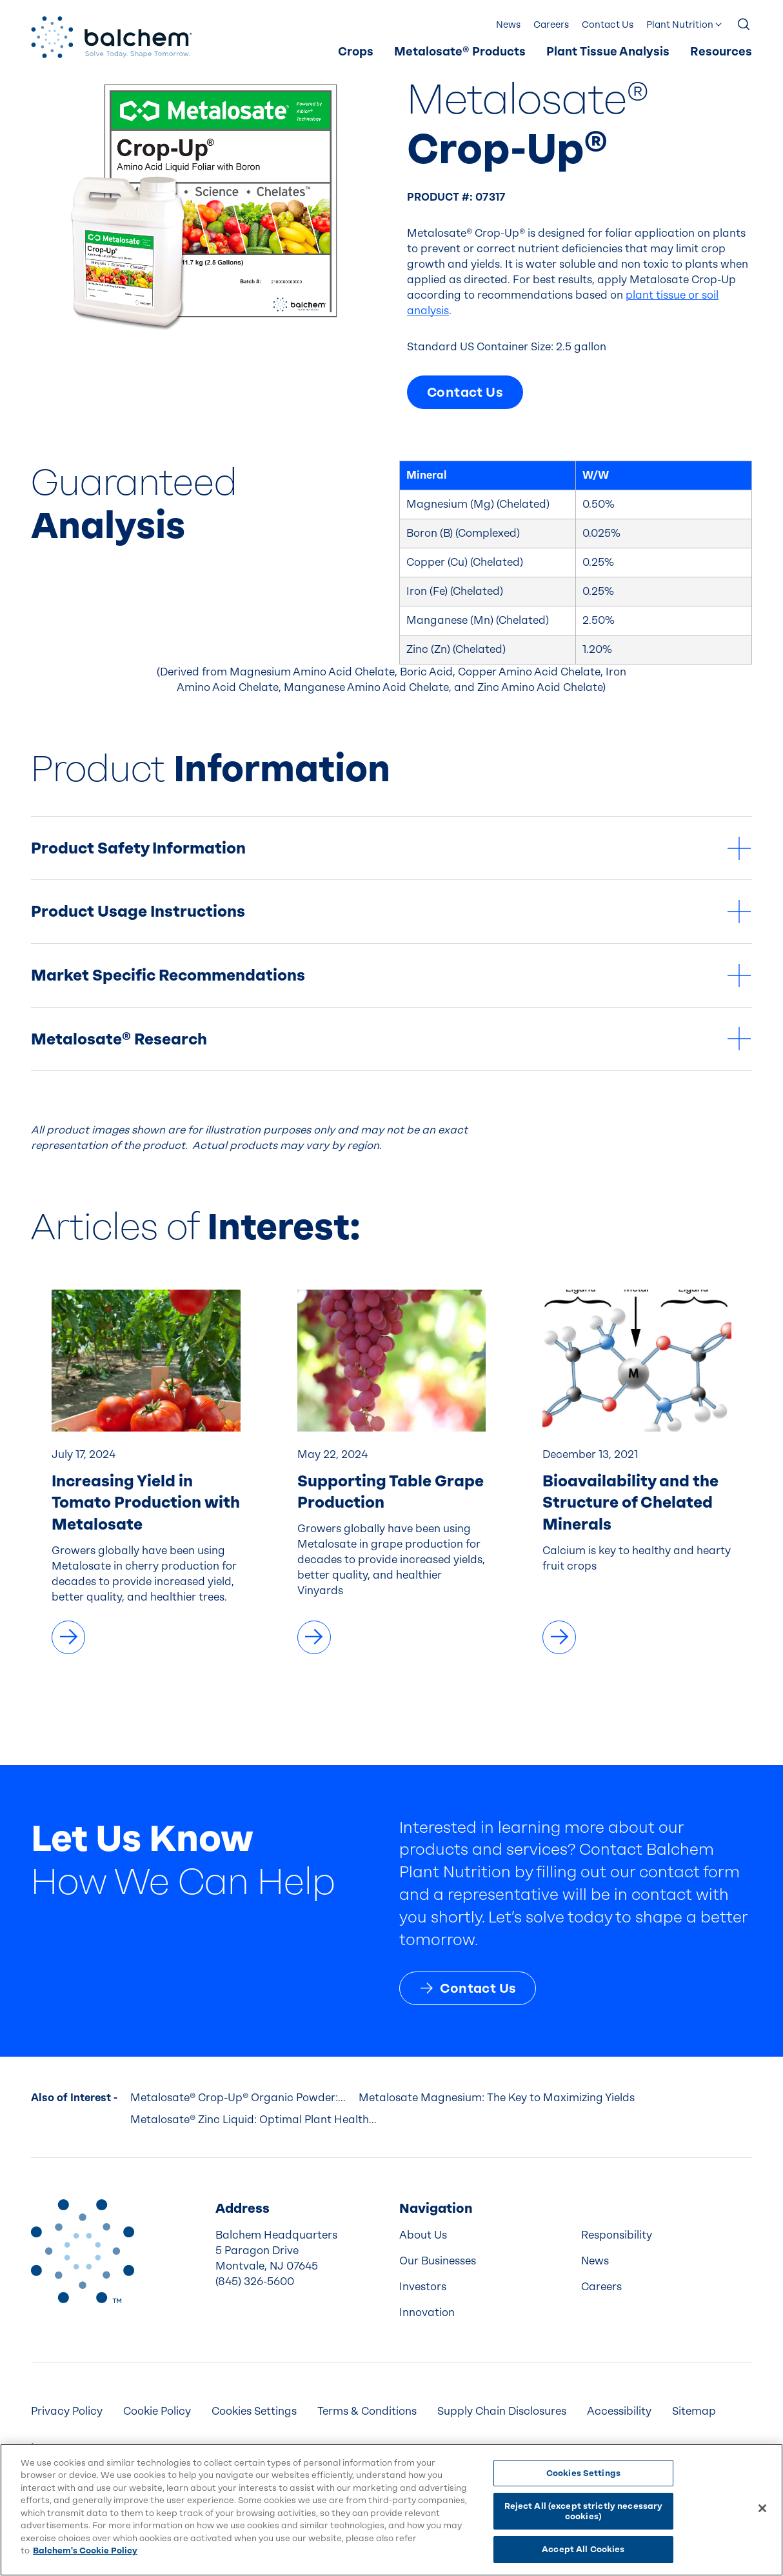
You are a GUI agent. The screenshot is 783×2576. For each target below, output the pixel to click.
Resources (721, 52)
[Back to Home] (82, 2250)
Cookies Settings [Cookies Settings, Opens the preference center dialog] (583, 2473)
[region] (391, 2510)
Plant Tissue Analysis (607, 52)
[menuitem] (356, 52)
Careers (551, 24)
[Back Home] (111, 37)
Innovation (427, 2312)
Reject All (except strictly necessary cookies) (583, 2511)
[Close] (762, 2508)
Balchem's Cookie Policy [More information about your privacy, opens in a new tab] (85, 2550)
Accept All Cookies (583, 2549)
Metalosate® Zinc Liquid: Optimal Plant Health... (253, 2119)
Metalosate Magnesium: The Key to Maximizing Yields (497, 2098)
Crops (355, 52)
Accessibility (619, 2411)
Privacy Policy (67, 2411)
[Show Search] (744, 25)
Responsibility (616, 2235)
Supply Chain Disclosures (501, 2411)
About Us (423, 2235)
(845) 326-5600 (254, 2281)
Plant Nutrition (679, 24)
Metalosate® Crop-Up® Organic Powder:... (238, 2098)
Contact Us (607, 24)
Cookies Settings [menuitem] (254, 2411)
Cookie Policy (157, 2411)
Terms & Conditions (367, 2411)
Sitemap (694, 2411)
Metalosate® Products (460, 52)
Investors (422, 2287)
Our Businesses (437, 2261)
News (508, 24)
